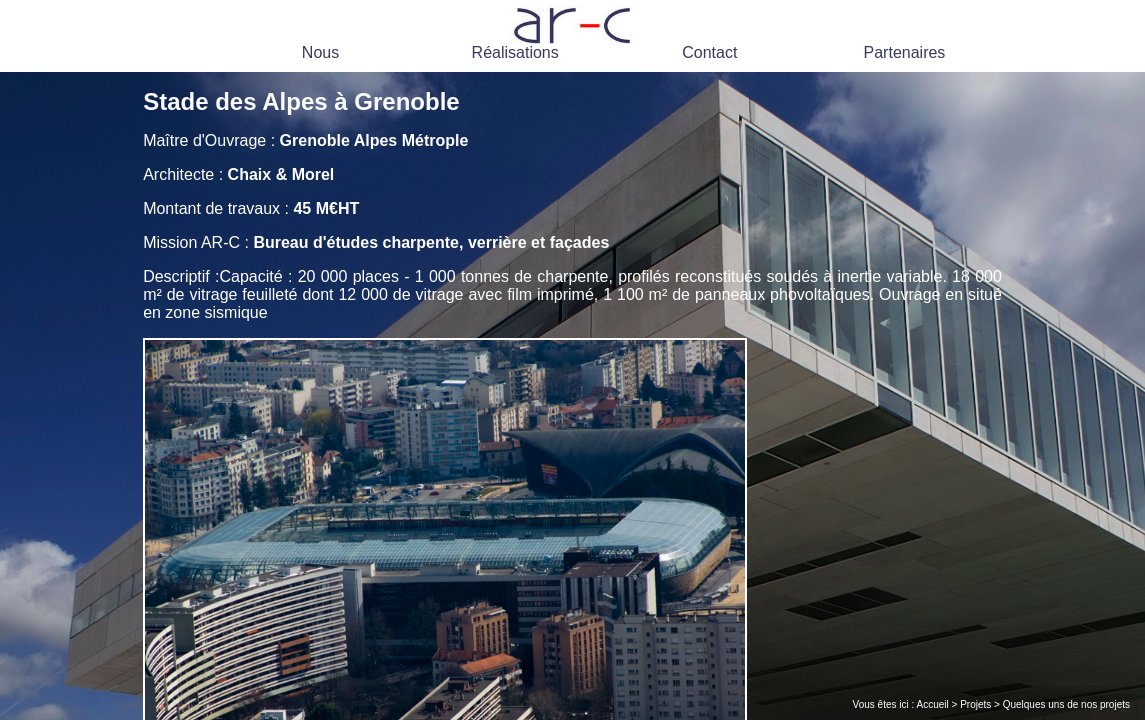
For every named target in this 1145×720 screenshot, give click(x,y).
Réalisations (515, 52)
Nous (320, 52)
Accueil (933, 704)
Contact (709, 52)
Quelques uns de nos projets (1066, 704)
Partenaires (905, 52)
